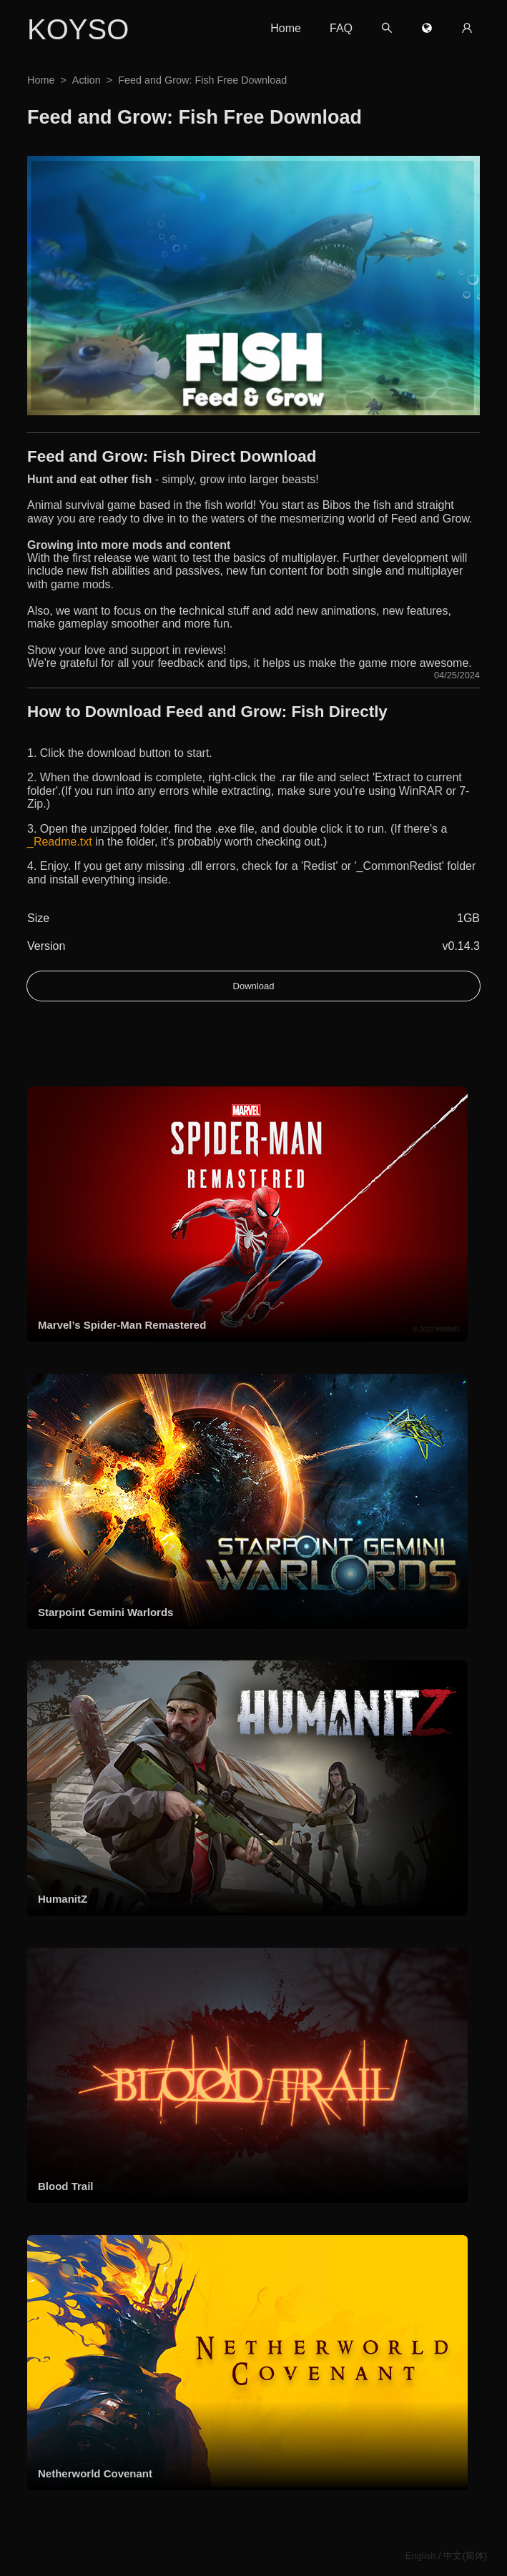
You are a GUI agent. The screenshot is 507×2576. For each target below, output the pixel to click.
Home (285, 28)
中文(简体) (465, 2555)
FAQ (341, 28)
